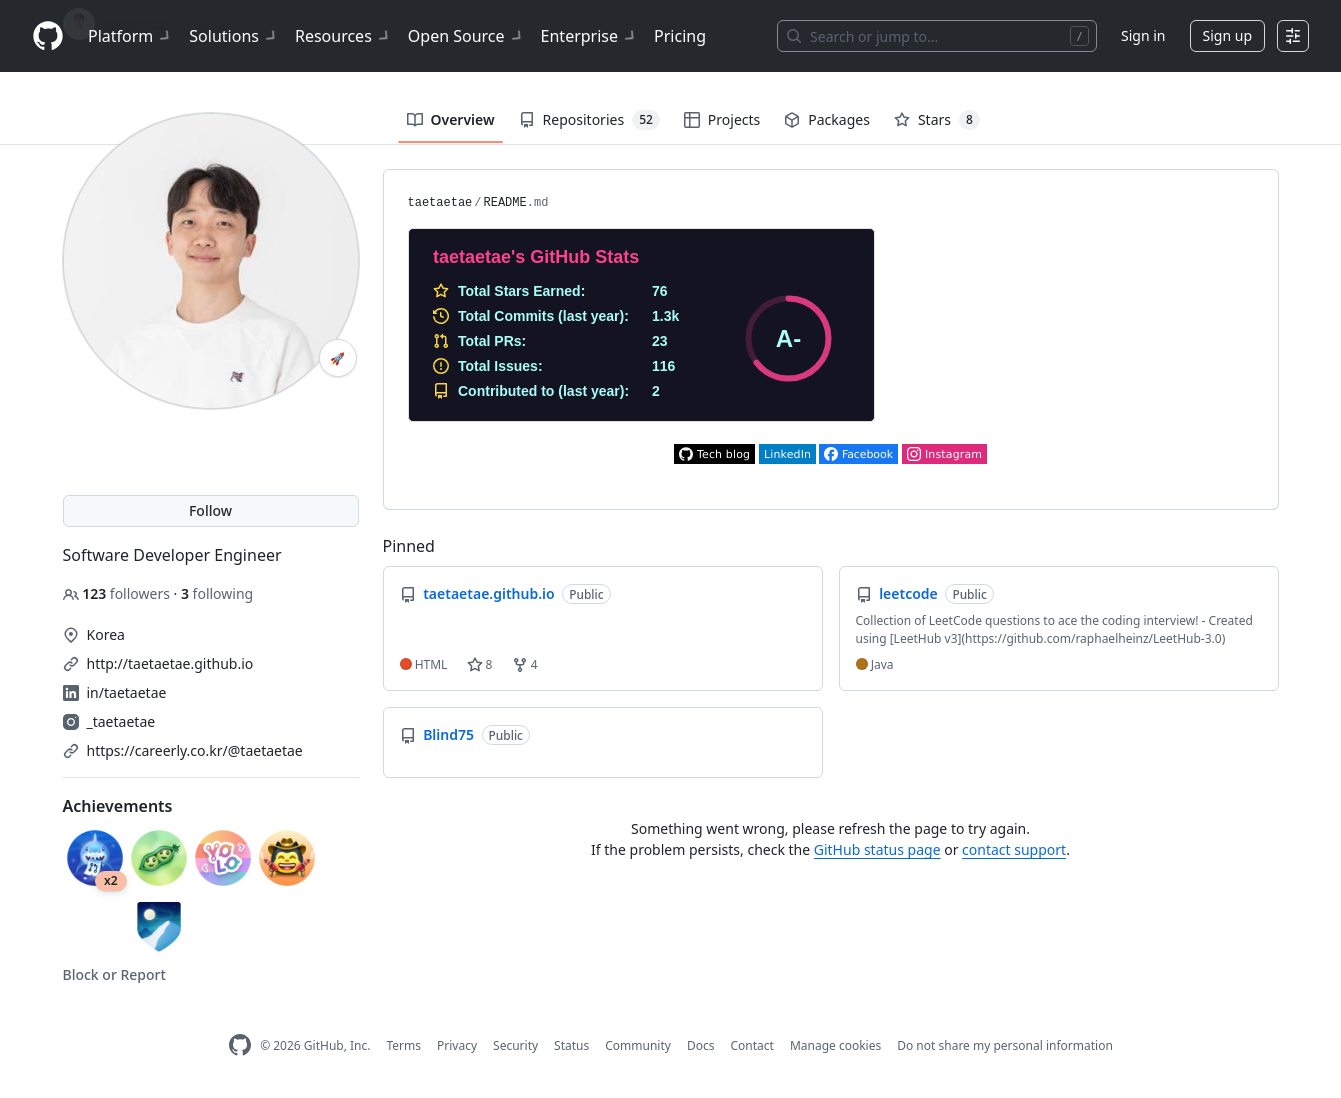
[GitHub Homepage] (240, 1045)
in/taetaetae (127, 692)
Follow (210, 510)
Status (571, 1045)
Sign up (1227, 35)
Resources (343, 36)
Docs (701, 1045)
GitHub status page (877, 849)
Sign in (1143, 35)
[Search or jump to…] (937, 36)
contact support (1014, 849)
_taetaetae (121, 721)
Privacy (457, 1045)
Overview (451, 119)
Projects (722, 119)
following (217, 593)
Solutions (234, 36)
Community (638, 1045)
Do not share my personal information (1005, 1045)
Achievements (118, 806)
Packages (827, 119)
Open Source (466, 36)
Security (515, 1045)
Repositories (589, 120)
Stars (937, 120)
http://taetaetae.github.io (170, 663)
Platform (130, 36)
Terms (403, 1045)
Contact (751, 1045)
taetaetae (440, 203)
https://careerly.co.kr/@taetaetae (195, 750)
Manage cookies (835, 1045)
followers (118, 593)
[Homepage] (48, 36)
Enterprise (589, 36)
